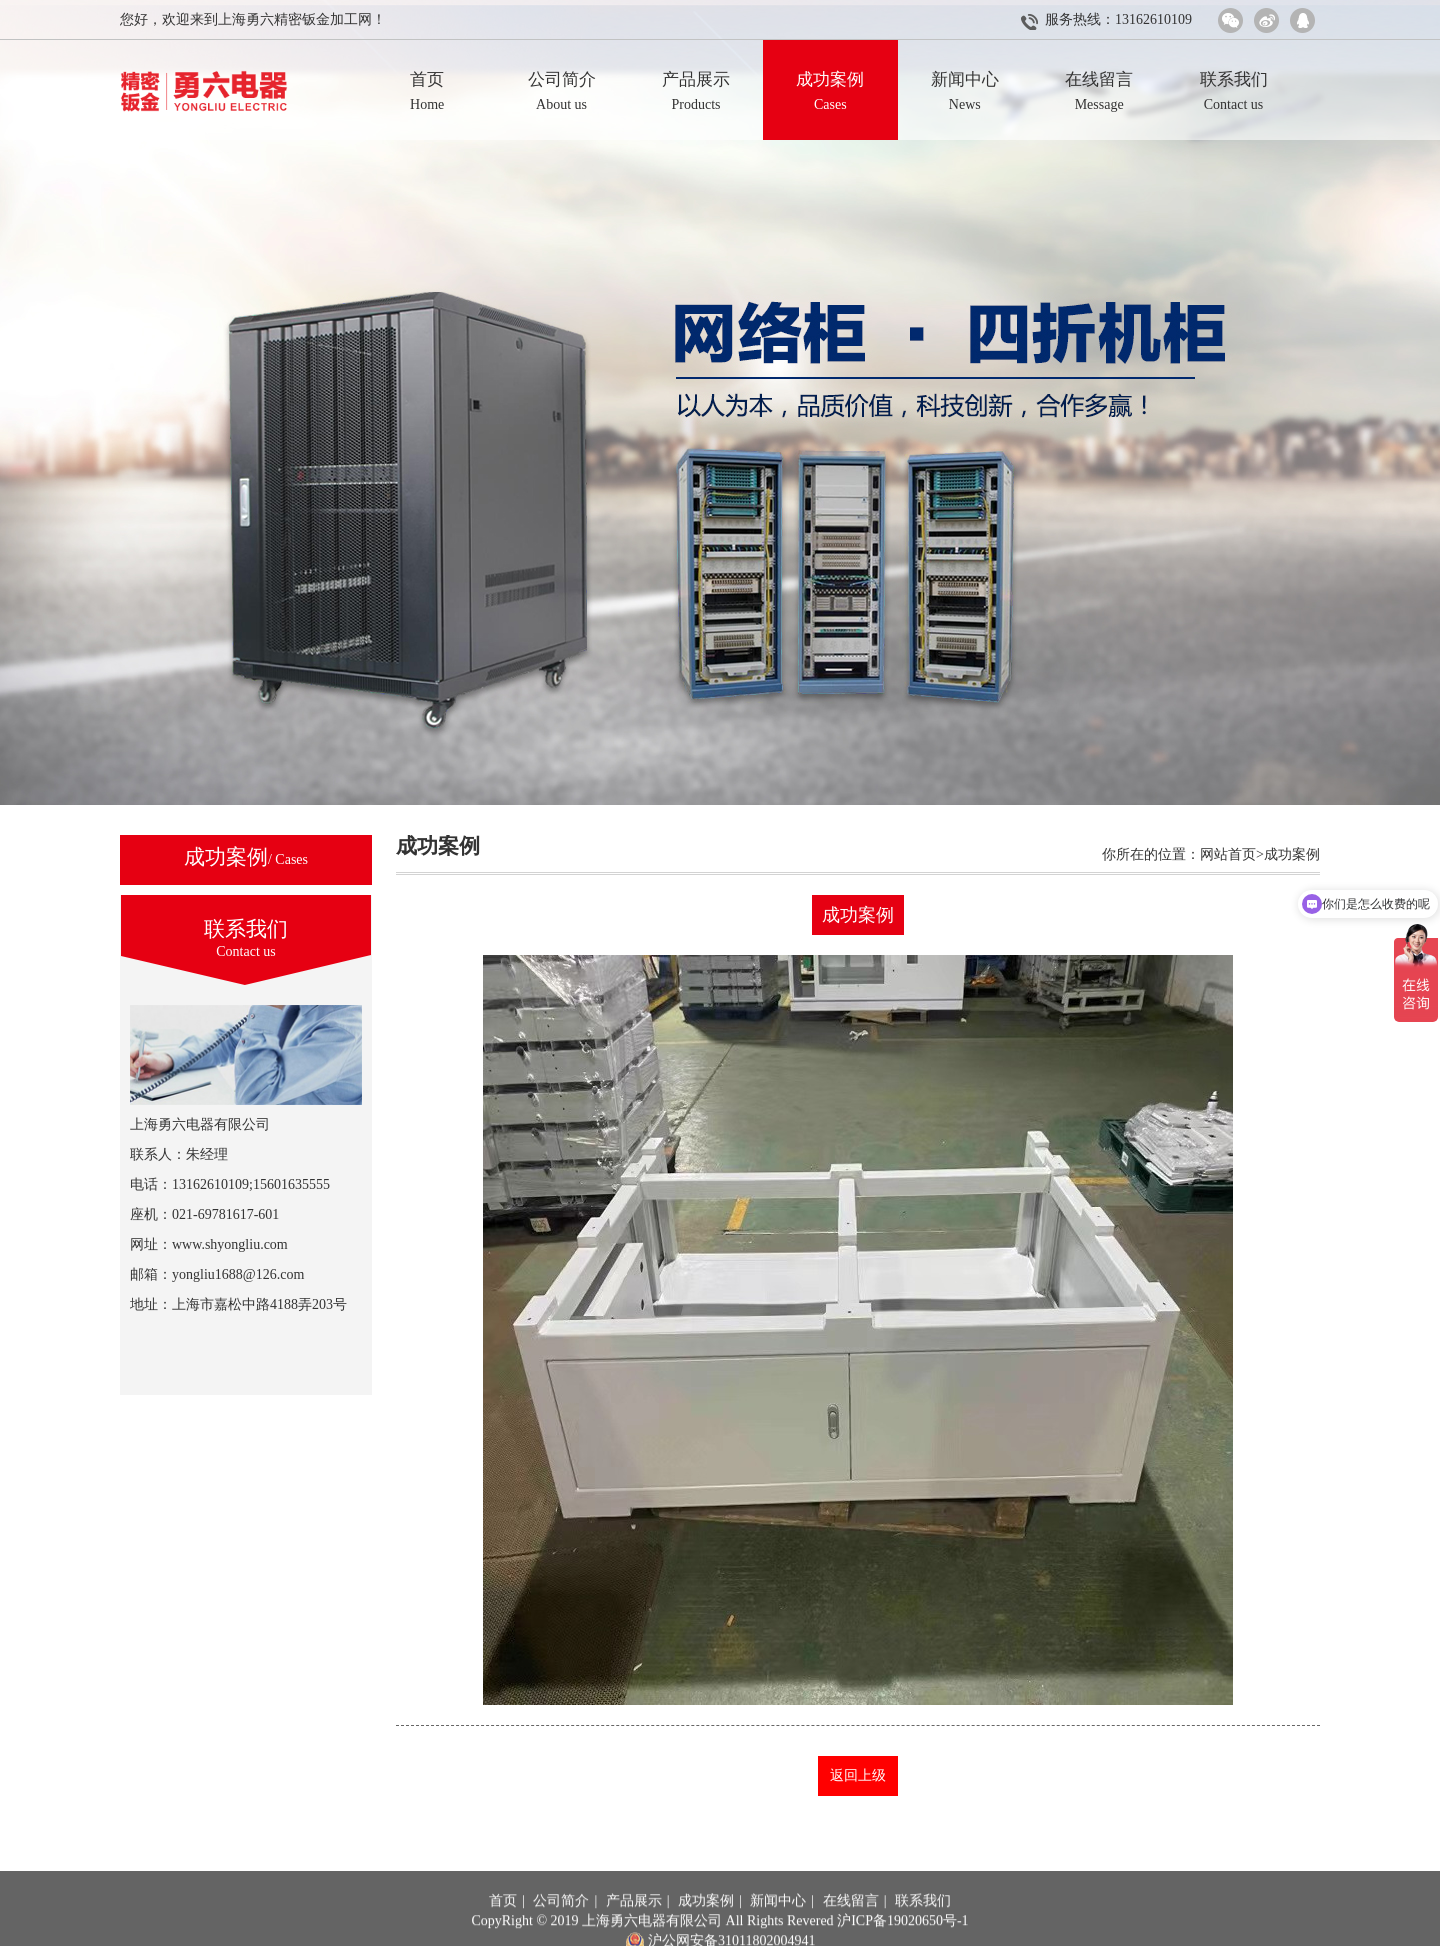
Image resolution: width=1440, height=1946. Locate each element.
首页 (503, 1927)
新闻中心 (778, 1927)
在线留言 (851, 1927)
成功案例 (706, 1927)
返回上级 (858, 1775)
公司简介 (561, 1927)
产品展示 (634, 1927)
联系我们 (923, 1927)
